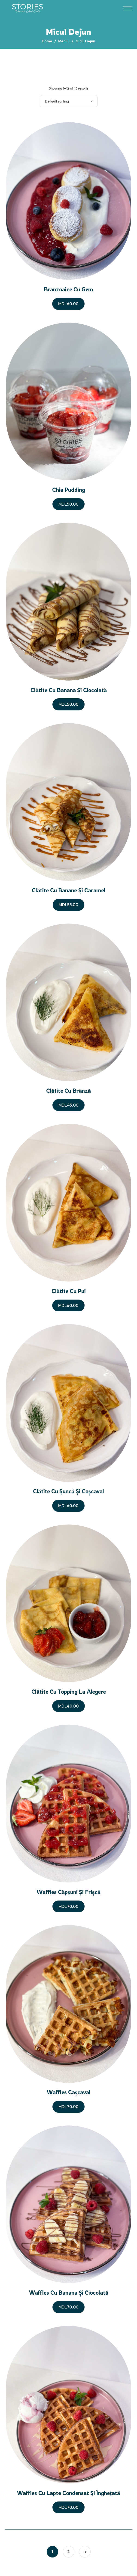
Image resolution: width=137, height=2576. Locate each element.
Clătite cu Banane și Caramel (68, 890)
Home (47, 41)
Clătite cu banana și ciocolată (68, 690)
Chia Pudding (68, 489)
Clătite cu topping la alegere (68, 1691)
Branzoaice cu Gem (68, 289)
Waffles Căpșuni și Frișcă (68, 1892)
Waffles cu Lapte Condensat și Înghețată (68, 2493)
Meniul (64, 41)
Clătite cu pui (69, 1291)
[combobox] (68, 101)
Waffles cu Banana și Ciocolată (68, 2292)
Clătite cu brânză (68, 1090)
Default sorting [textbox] (57, 101)
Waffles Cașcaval (68, 2092)
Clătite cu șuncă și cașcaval (68, 1491)
